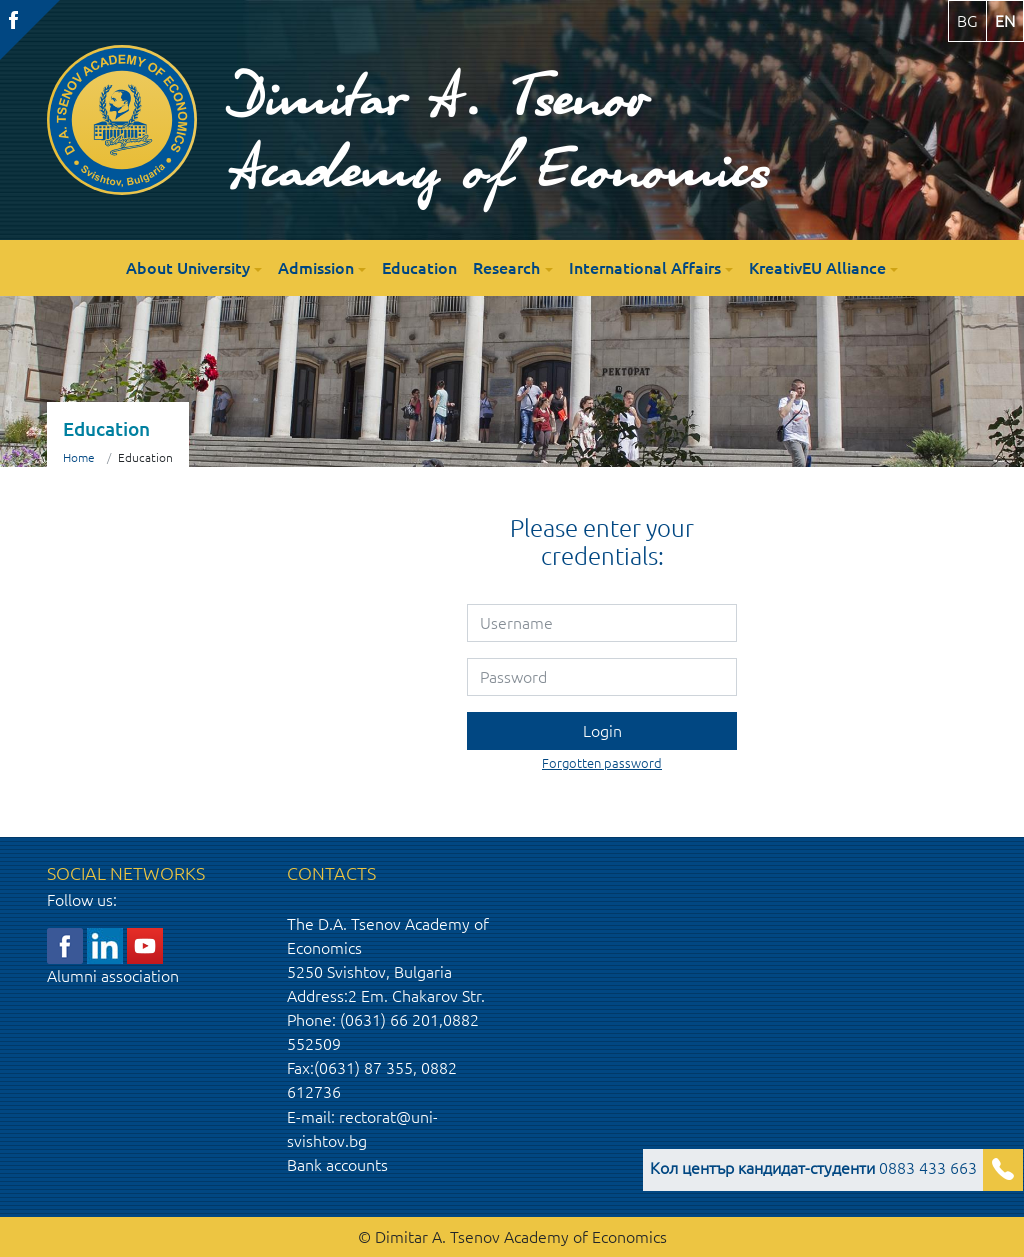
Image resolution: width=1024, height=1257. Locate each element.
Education (419, 268)
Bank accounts (337, 1165)
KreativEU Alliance (817, 268)
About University (188, 268)
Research (506, 268)
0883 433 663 (813, 1168)
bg (967, 21)
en (1005, 21)
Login (602, 731)
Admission (316, 268)
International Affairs (645, 268)
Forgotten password (602, 763)
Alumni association (113, 976)
